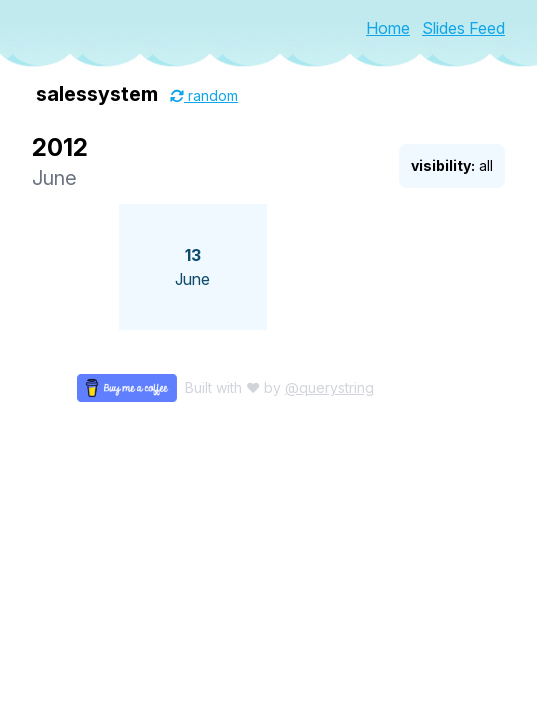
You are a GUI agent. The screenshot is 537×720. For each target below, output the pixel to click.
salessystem (97, 94)
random (204, 95)
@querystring (329, 387)
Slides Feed (463, 28)
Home (388, 28)
